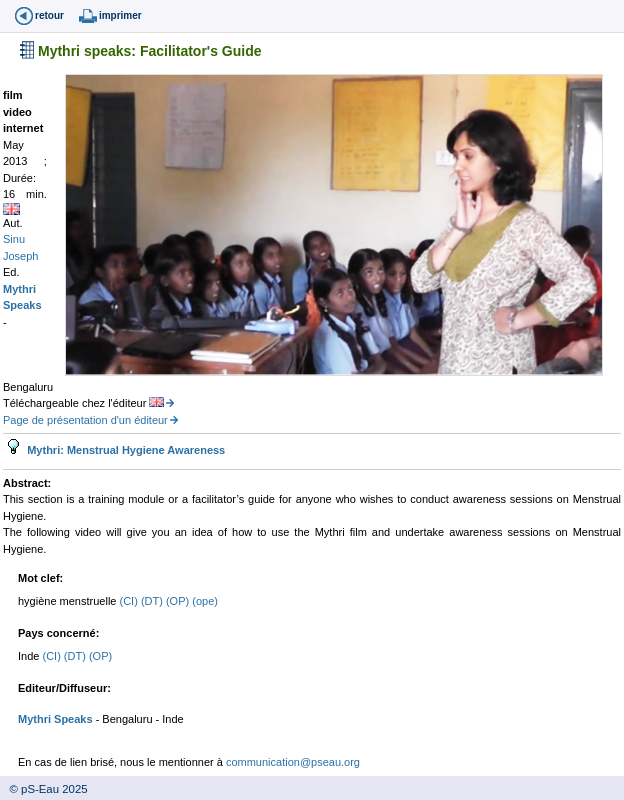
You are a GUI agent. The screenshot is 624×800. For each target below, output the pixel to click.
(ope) (205, 601)
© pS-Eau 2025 (44, 789)
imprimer (120, 15)
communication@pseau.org (293, 762)
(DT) (153, 601)
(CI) (130, 601)
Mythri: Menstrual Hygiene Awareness (124, 450)
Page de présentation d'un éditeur (85, 420)
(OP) (179, 601)
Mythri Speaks (55, 719)
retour (49, 15)
